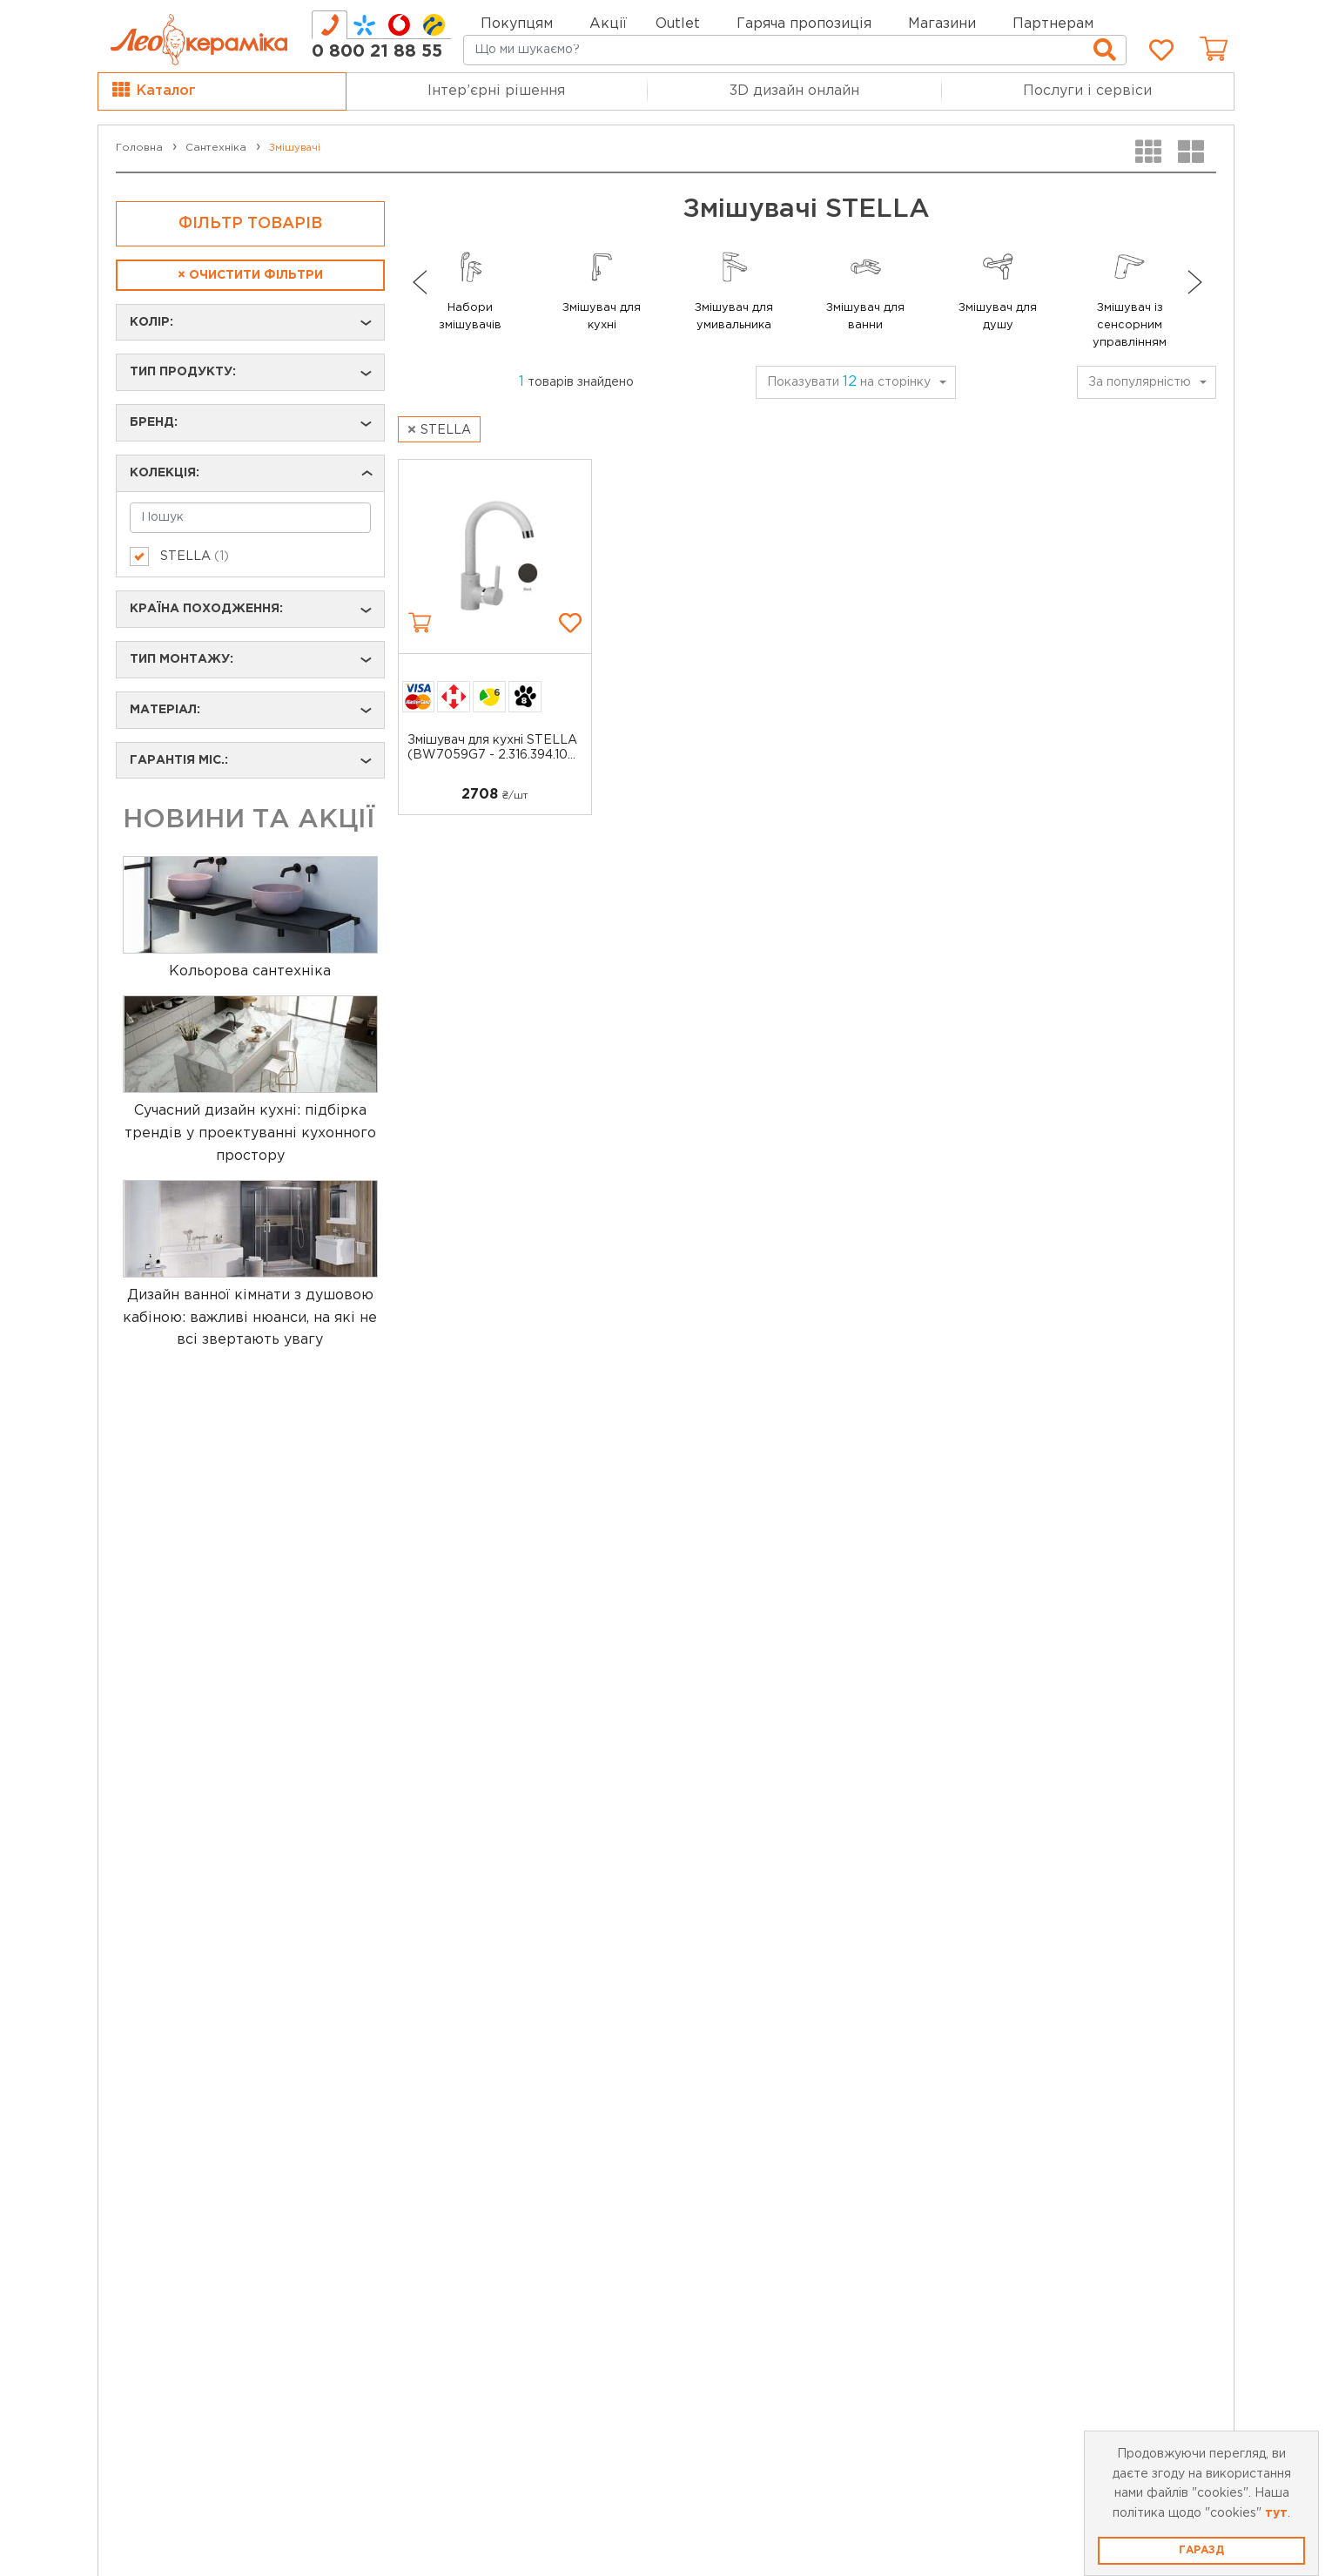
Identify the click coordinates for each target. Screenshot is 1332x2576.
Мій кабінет (1165, 22)
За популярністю (1139, 382)
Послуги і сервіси (1087, 91)
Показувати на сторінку (849, 381)
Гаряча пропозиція (804, 23)
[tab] (329, 24)
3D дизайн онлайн (794, 91)
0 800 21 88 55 (377, 51)
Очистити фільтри (250, 275)
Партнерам (1052, 23)
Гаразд (1201, 2550)
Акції (608, 23)
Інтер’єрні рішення (496, 91)
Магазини (942, 23)
